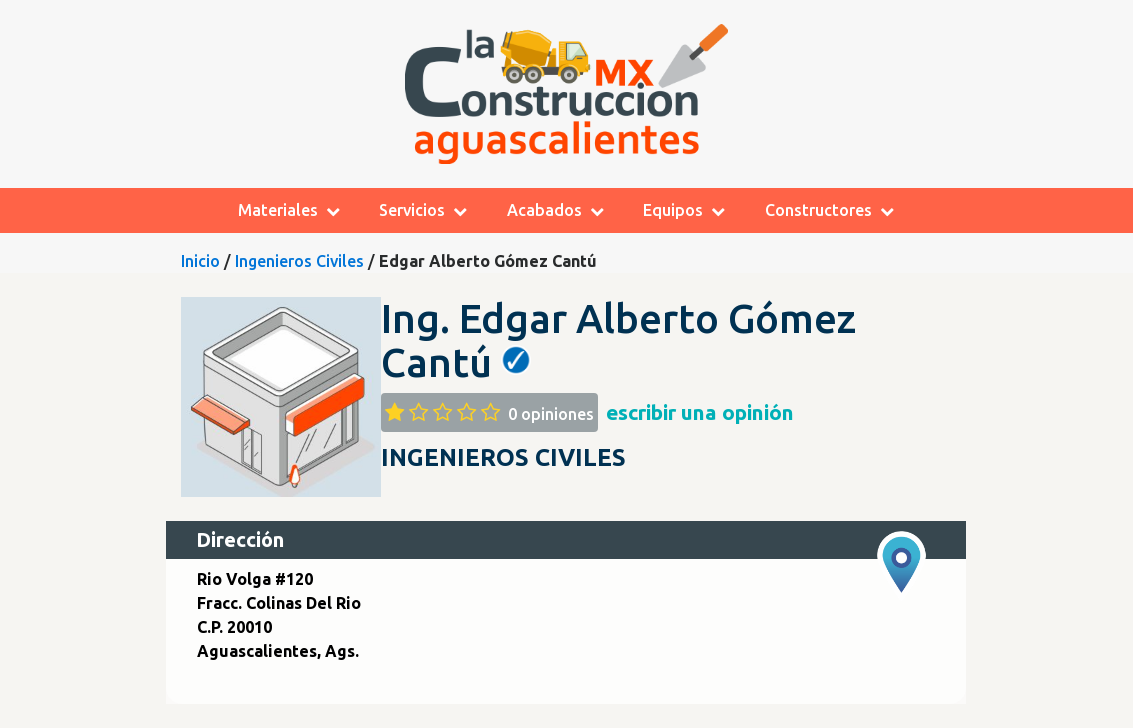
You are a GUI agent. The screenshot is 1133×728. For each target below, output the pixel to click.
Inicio (200, 261)
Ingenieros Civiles (299, 261)
